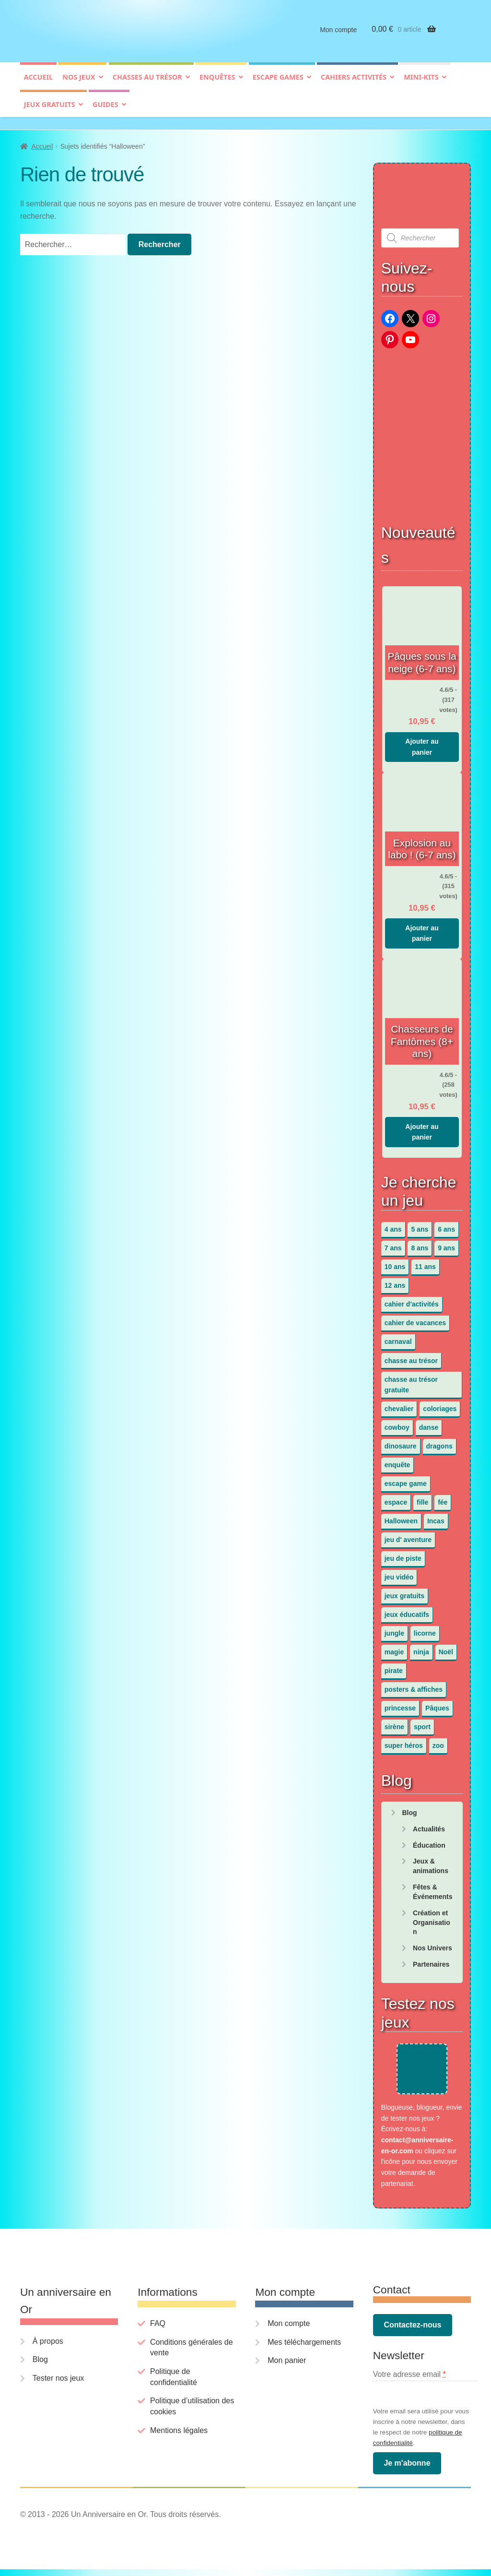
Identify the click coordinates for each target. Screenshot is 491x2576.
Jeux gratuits (49, 112)
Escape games (278, 84)
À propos (48, 2348)
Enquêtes (217, 84)
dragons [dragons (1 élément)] (439, 1441)
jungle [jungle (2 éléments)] (394, 1628)
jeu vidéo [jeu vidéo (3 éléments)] (399, 1572)
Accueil (38, 84)
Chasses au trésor (147, 84)
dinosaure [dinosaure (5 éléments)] (401, 1441)
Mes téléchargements (304, 2349)
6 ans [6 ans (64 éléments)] (446, 1225)
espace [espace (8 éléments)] (396, 1497)
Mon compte (338, 37)
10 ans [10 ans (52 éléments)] (395, 1262)
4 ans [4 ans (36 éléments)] (393, 1225)
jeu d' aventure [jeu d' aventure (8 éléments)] (408, 1535)
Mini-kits (421, 84)
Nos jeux (78, 84)
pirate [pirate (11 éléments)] (394, 1666)
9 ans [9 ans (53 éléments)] (446, 1243)
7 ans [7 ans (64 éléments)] (393, 1243)
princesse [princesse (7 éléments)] (400, 1704)
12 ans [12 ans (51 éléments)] (395, 1281)
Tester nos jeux (58, 2385)
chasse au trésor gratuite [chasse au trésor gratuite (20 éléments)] (411, 1380)
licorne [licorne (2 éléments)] (425, 1628)
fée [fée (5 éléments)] (442, 1497)
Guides (105, 112)
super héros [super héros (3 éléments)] (404, 1741)
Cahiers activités (353, 84)
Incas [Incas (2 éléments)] (435, 1516)
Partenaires (431, 1959)
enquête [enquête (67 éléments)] (397, 1460)
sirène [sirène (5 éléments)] (394, 1722)
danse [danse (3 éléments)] (428, 1422)
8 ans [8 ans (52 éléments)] (419, 1243)
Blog (409, 1808)
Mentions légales (179, 2437)
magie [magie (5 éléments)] (394, 1647)
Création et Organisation (431, 1917)
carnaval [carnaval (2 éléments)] (398, 1337)
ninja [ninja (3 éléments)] (421, 1647)
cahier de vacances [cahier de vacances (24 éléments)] (415, 1318)
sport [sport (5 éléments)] (422, 1722)
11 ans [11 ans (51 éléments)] (425, 1262)
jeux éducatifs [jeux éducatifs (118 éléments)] (407, 1610)
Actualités (429, 1824)
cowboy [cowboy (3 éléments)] (397, 1422)
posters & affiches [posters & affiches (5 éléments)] (414, 1685)
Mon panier (287, 2367)
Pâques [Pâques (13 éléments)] (437, 1704)
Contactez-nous (412, 2331)
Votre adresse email (409, 2381)
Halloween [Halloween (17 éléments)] (401, 1516)
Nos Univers (432, 1943)
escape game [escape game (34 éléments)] (406, 1479)
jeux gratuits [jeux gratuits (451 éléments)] (404, 1591)
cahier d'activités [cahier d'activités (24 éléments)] (412, 1300)
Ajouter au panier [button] (421, 742)
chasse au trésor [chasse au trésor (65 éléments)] (411, 1356)
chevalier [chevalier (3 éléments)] (399, 1404)
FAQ (157, 2331)
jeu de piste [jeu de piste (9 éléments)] (403, 1553)
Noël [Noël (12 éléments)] (446, 1647)
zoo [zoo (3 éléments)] (438, 1741)
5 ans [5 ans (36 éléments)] (419, 1225)
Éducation (429, 1840)
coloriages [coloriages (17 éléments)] (439, 1404)
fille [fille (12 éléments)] (422, 1497)
